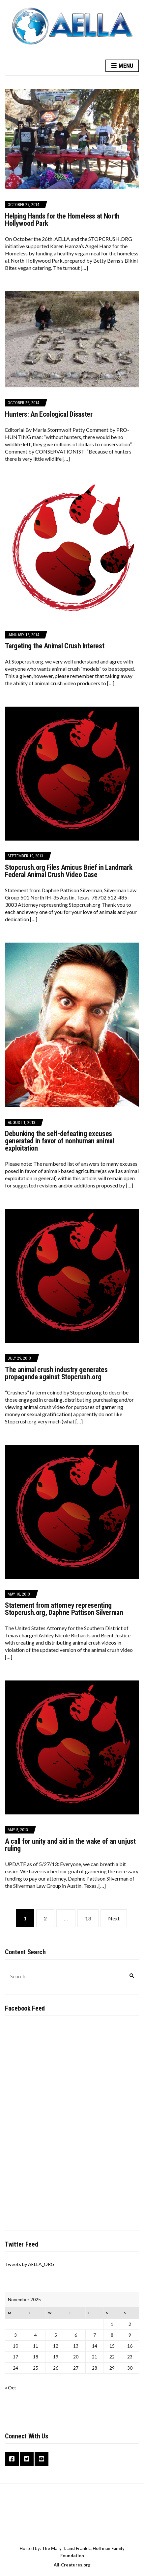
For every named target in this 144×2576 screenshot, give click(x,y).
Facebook (12, 2459)
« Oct (10, 2387)
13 (88, 1918)
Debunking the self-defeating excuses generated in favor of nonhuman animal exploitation (59, 1141)
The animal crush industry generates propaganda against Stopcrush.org (56, 1373)
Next (114, 1918)
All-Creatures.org (72, 2564)
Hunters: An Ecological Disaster (49, 414)
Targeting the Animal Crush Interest (54, 646)
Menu (122, 66)
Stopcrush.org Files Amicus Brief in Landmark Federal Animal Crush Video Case (68, 871)
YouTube (41, 2459)
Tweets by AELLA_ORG (29, 2264)
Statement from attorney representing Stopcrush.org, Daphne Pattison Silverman (64, 1609)
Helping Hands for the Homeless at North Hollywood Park (62, 219)
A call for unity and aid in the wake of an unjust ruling (70, 1845)
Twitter (27, 2459)
